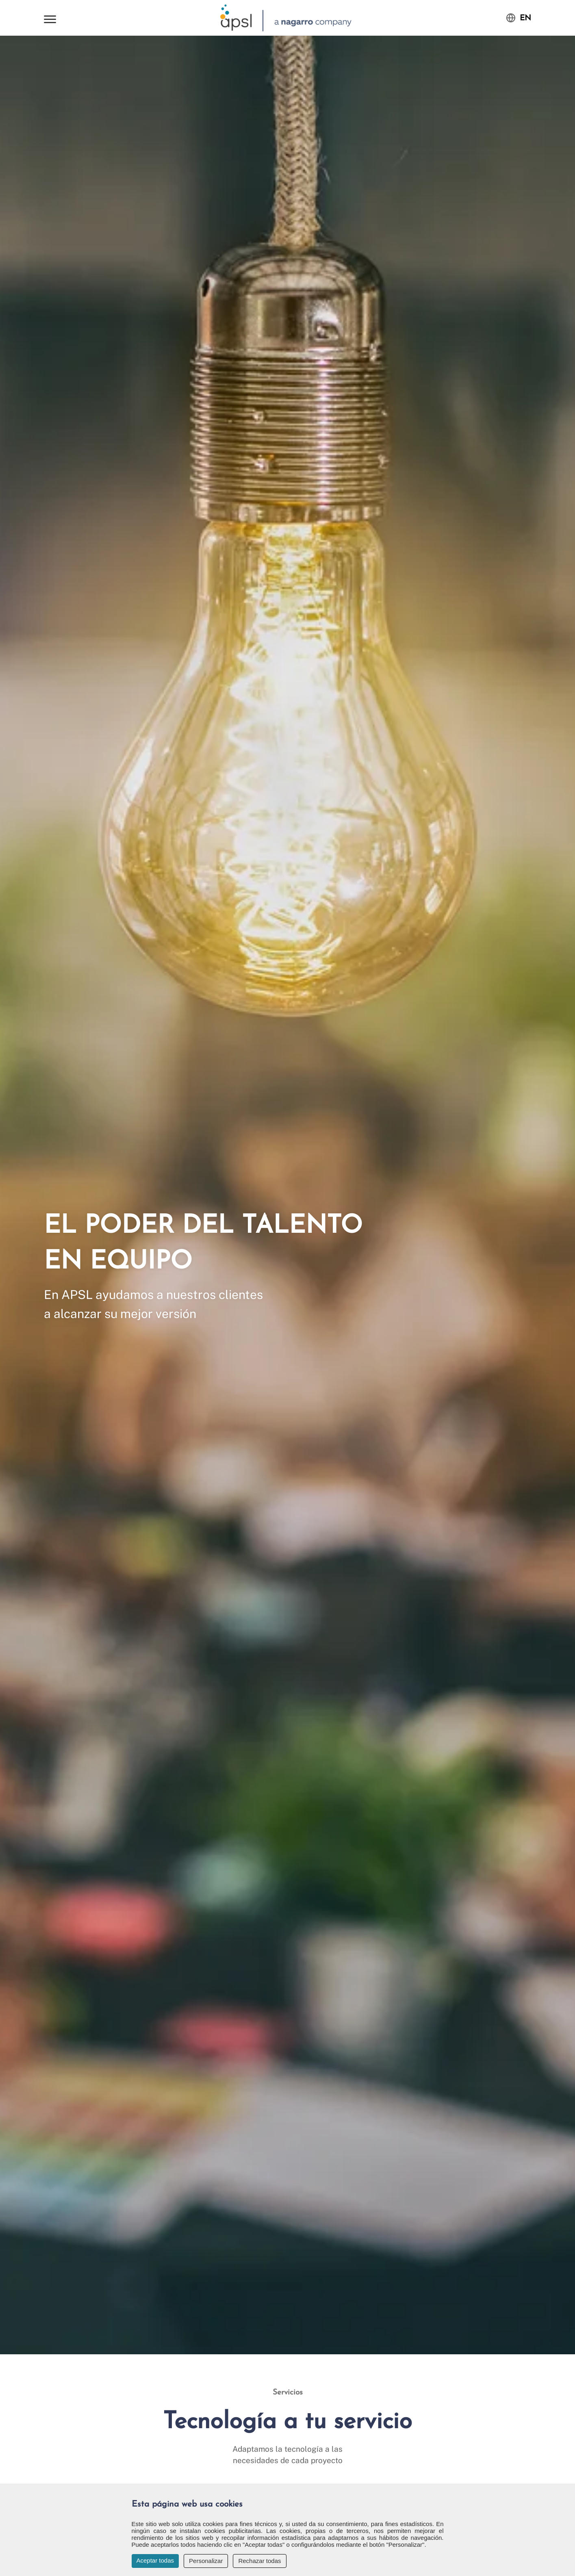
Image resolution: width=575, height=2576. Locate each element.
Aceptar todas (155, 2560)
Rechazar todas (259, 2560)
